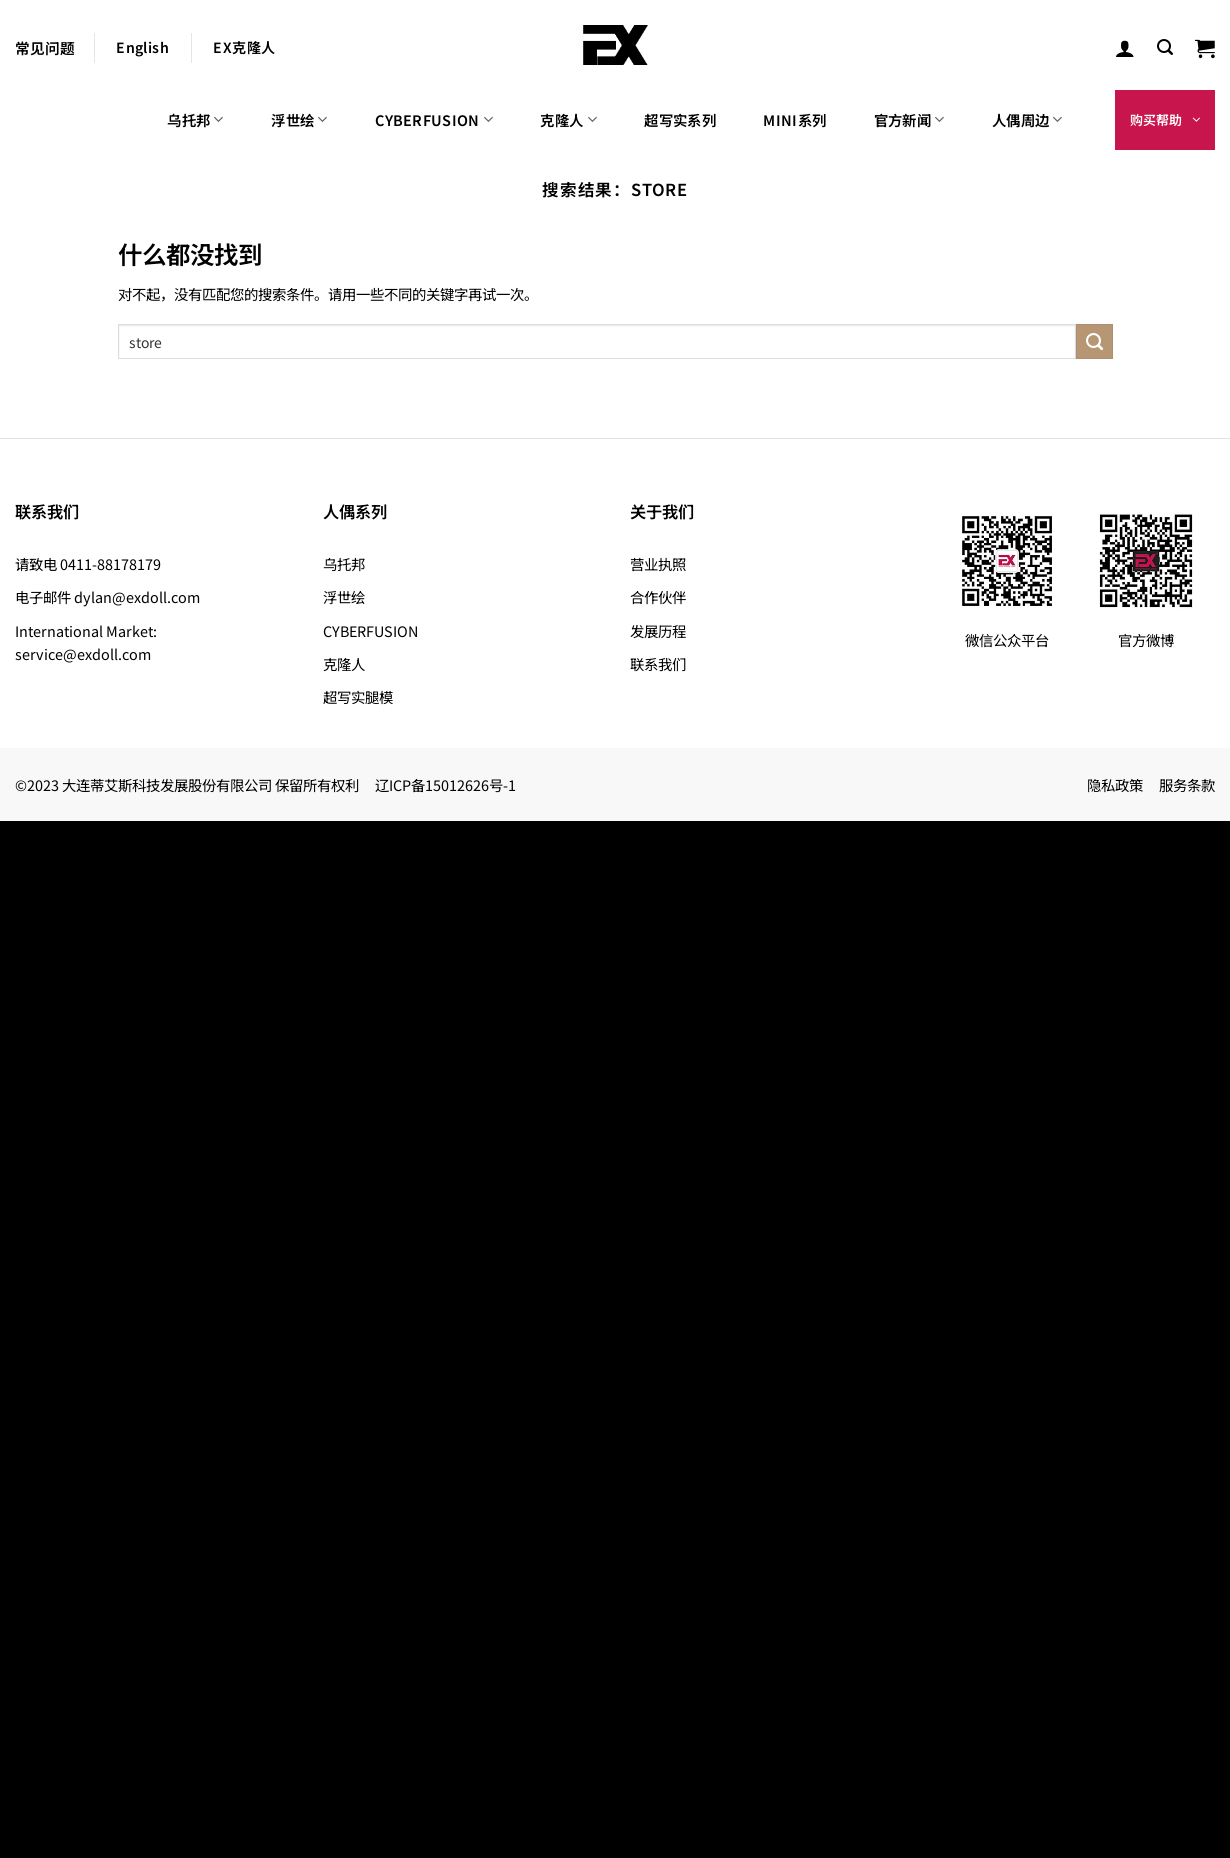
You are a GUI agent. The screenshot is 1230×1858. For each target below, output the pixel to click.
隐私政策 (1115, 784)
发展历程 (658, 630)
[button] (1165, 47)
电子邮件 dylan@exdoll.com (107, 596)
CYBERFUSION (434, 119)
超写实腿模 (358, 696)
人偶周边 (1027, 119)
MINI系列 (794, 119)
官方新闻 (909, 119)
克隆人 (568, 119)
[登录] (1125, 48)
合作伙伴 (658, 596)
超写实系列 (679, 119)
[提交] (1094, 342)
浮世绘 (299, 119)
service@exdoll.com (83, 653)
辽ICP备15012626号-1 (445, 784)
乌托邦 (195, 119)
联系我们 (658, 663)
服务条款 (1187, 784)
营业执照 (658, 563)
